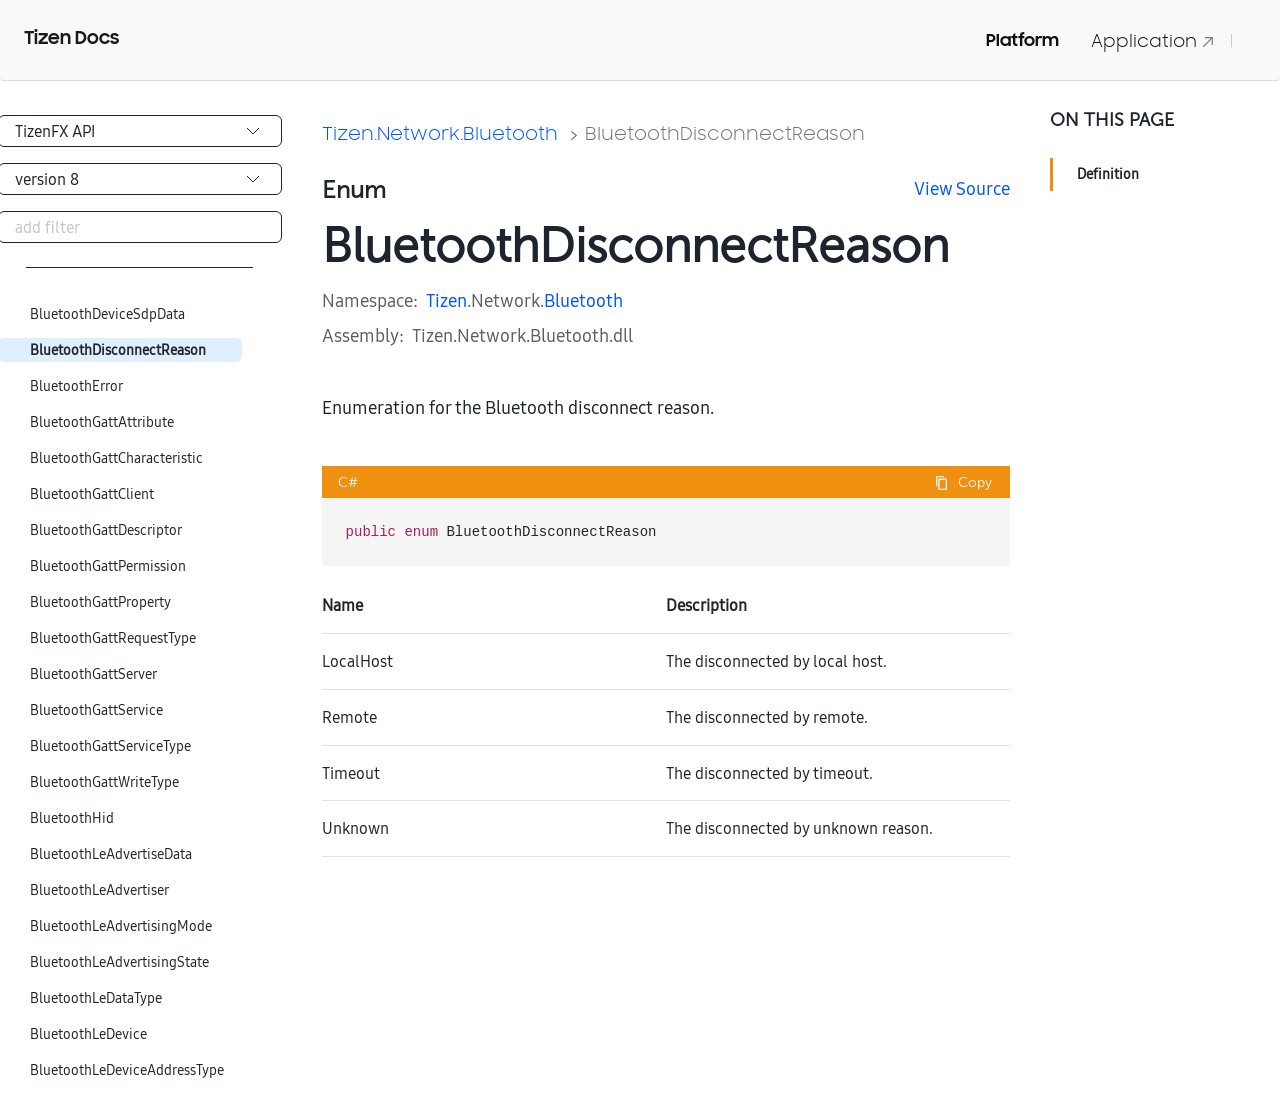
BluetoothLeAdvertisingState (119, 962)
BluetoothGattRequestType (113, 638)
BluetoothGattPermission (108, 566)
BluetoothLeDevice (88, 1034)
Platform (1022, 40)
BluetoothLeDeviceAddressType (127, 1070)
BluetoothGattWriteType (104, 782)
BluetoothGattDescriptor (106, 530)
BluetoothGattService (96, 710)
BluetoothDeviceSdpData (107, 314)
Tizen (446, 300)
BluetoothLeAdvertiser (99, 890)
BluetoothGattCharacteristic (116, 458)
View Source (962, 188)
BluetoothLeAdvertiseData (111, 854)
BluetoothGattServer (93, 674)
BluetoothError (76, 386)
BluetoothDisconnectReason (118, 350)
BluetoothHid (72, 818)
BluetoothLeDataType (96, 998)
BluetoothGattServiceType (110, 746)
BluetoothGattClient (92, 494)
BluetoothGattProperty (100, 602)
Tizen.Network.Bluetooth (440, 133)
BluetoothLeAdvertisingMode (121, 926)
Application (1153, 40)
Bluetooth (583, 300)
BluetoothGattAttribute (102, 422)
